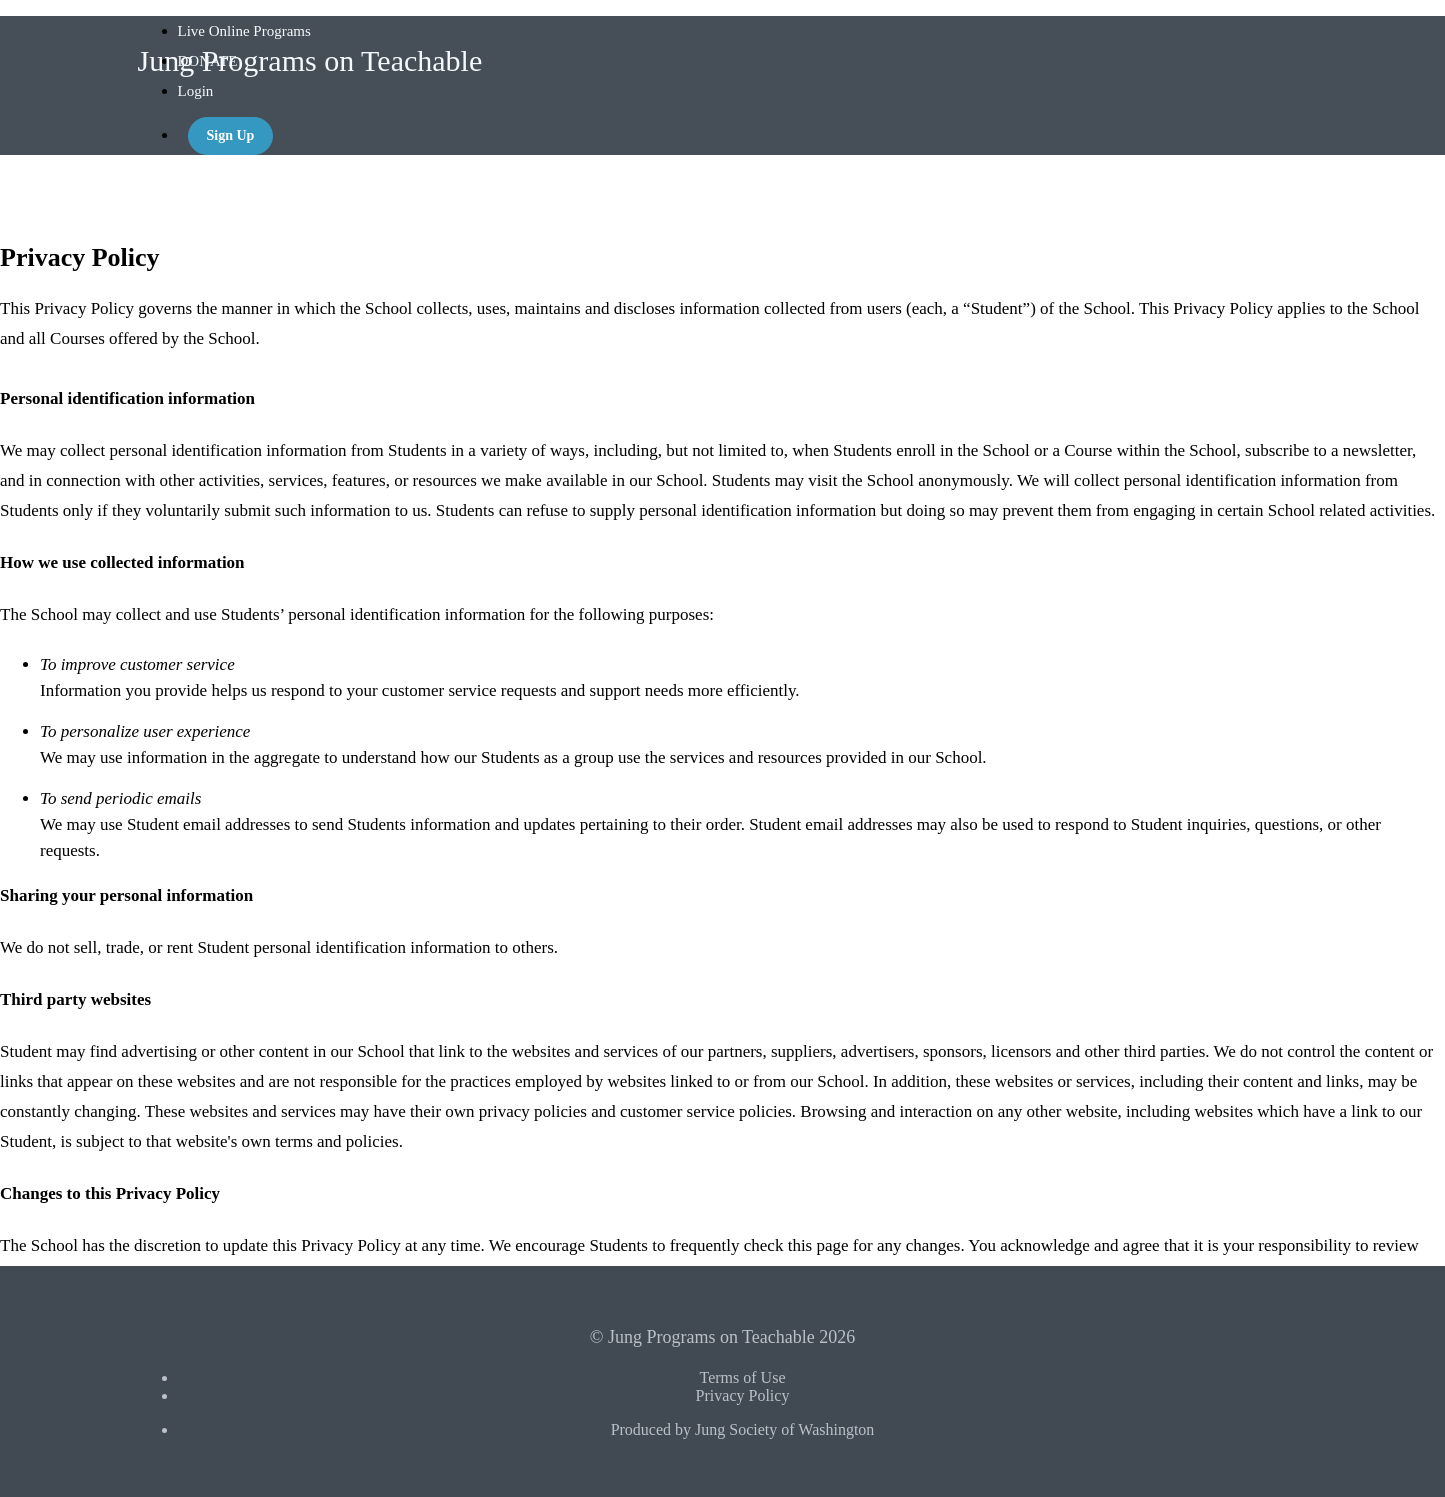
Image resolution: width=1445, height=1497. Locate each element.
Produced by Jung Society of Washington (743, 1429)
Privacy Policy (743, 1395)
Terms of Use (743, 1377)
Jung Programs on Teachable (310, 60)
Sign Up (231, 135)
